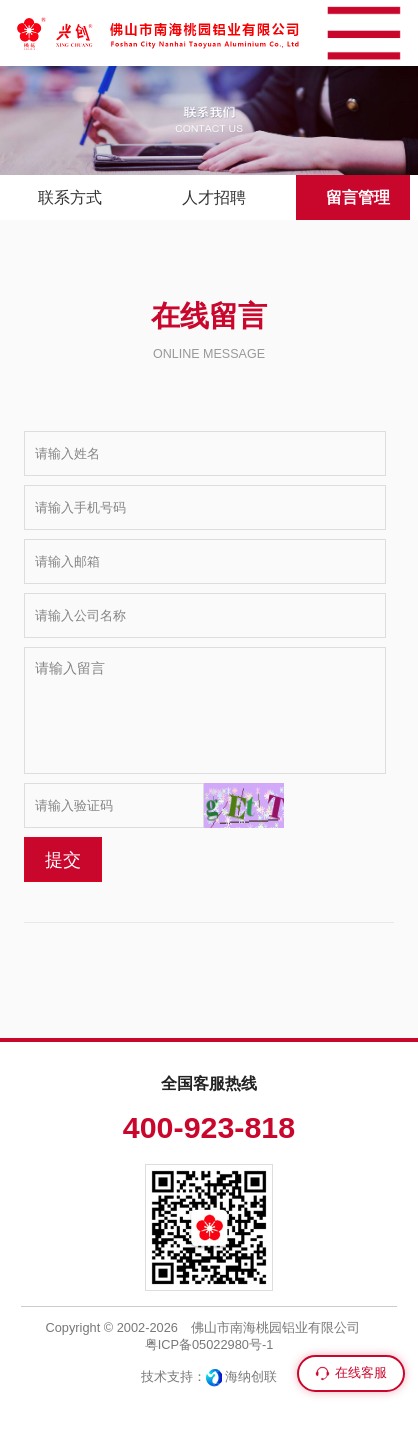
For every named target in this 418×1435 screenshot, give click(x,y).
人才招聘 (214, 197)
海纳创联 (251, 1376)
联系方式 (70, 197)
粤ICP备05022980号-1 (209, 1344)
